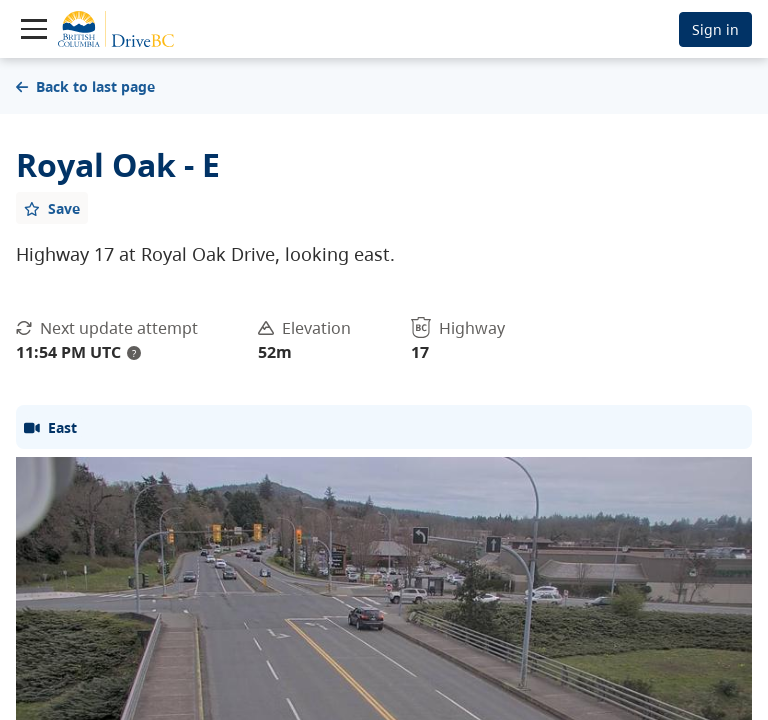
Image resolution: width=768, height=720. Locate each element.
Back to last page (85, 86)
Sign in (715, 29)
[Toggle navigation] (34, 29)
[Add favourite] (52, 208)
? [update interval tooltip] (134, 353)
